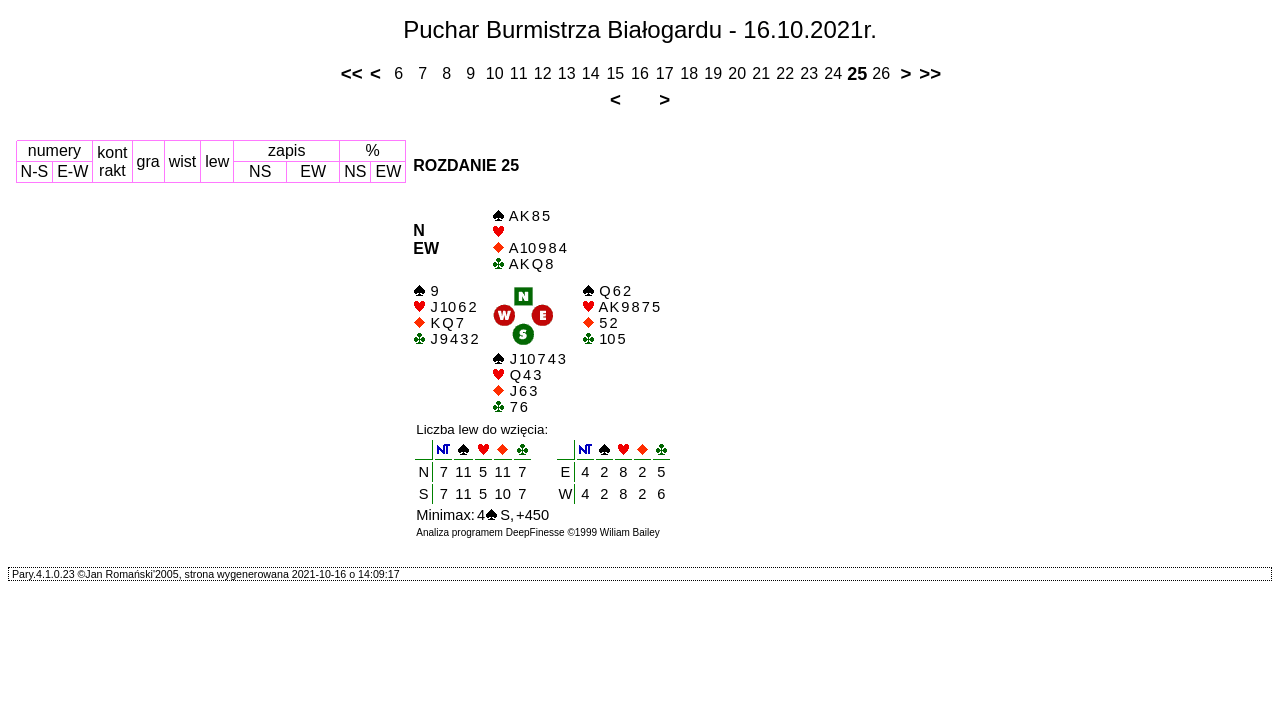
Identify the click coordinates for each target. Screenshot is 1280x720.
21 (761, 73)
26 (881, 73)
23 (809, 73)
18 (689, 73)
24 (833, 73)
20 (737, 73)
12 (543, 73)
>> (930, 73)
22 (785, 73)
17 (665, 73)
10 (495, 73)
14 (591, 73)
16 (640, 73)
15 (615, 73)
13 (567, 73)
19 (713, 73)
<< (352, 73)
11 (519, 73)
